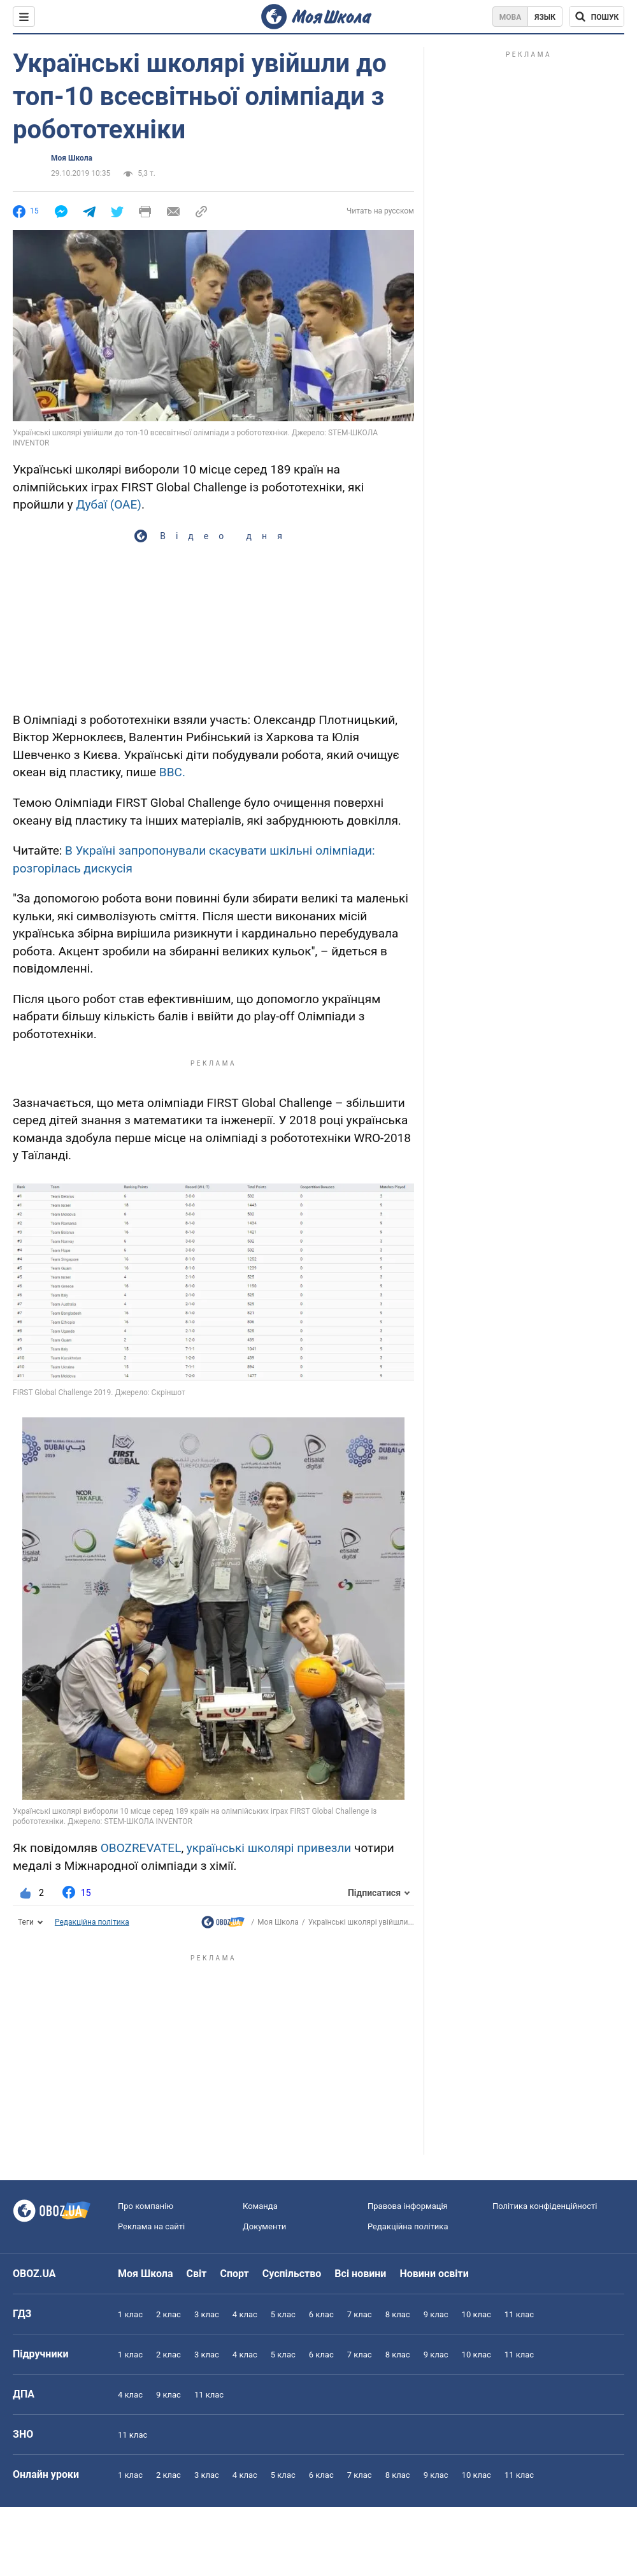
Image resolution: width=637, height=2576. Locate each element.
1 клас (130, 2314)
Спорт (234, 2274)
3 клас (206, 2314)
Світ (197, 2274)
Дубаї (91, 504)
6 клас (321, 2314)
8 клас (397, 2314)
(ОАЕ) (125, 504)
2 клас (168, 2314)
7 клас (359, 2314)
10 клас (476, 2314)
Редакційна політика (92, 1922)
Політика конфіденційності (544, 2206)
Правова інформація (408, 2206)
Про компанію (145, 2206)
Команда (260, 2206)
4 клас (245, 2314)
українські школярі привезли (269, 1848)
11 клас (519, 2314)
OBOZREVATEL (141, 1848)
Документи (264, 2226)
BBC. (172, 772)
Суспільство (292, 2274)
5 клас (283, 2314)
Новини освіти (433, 2274)
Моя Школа (71, 158)
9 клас (436, 2314)
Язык (544, 17)
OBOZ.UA (34, 2274)
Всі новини (360, 2274)
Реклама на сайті (151, 2226)
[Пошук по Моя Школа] (596, 16)
